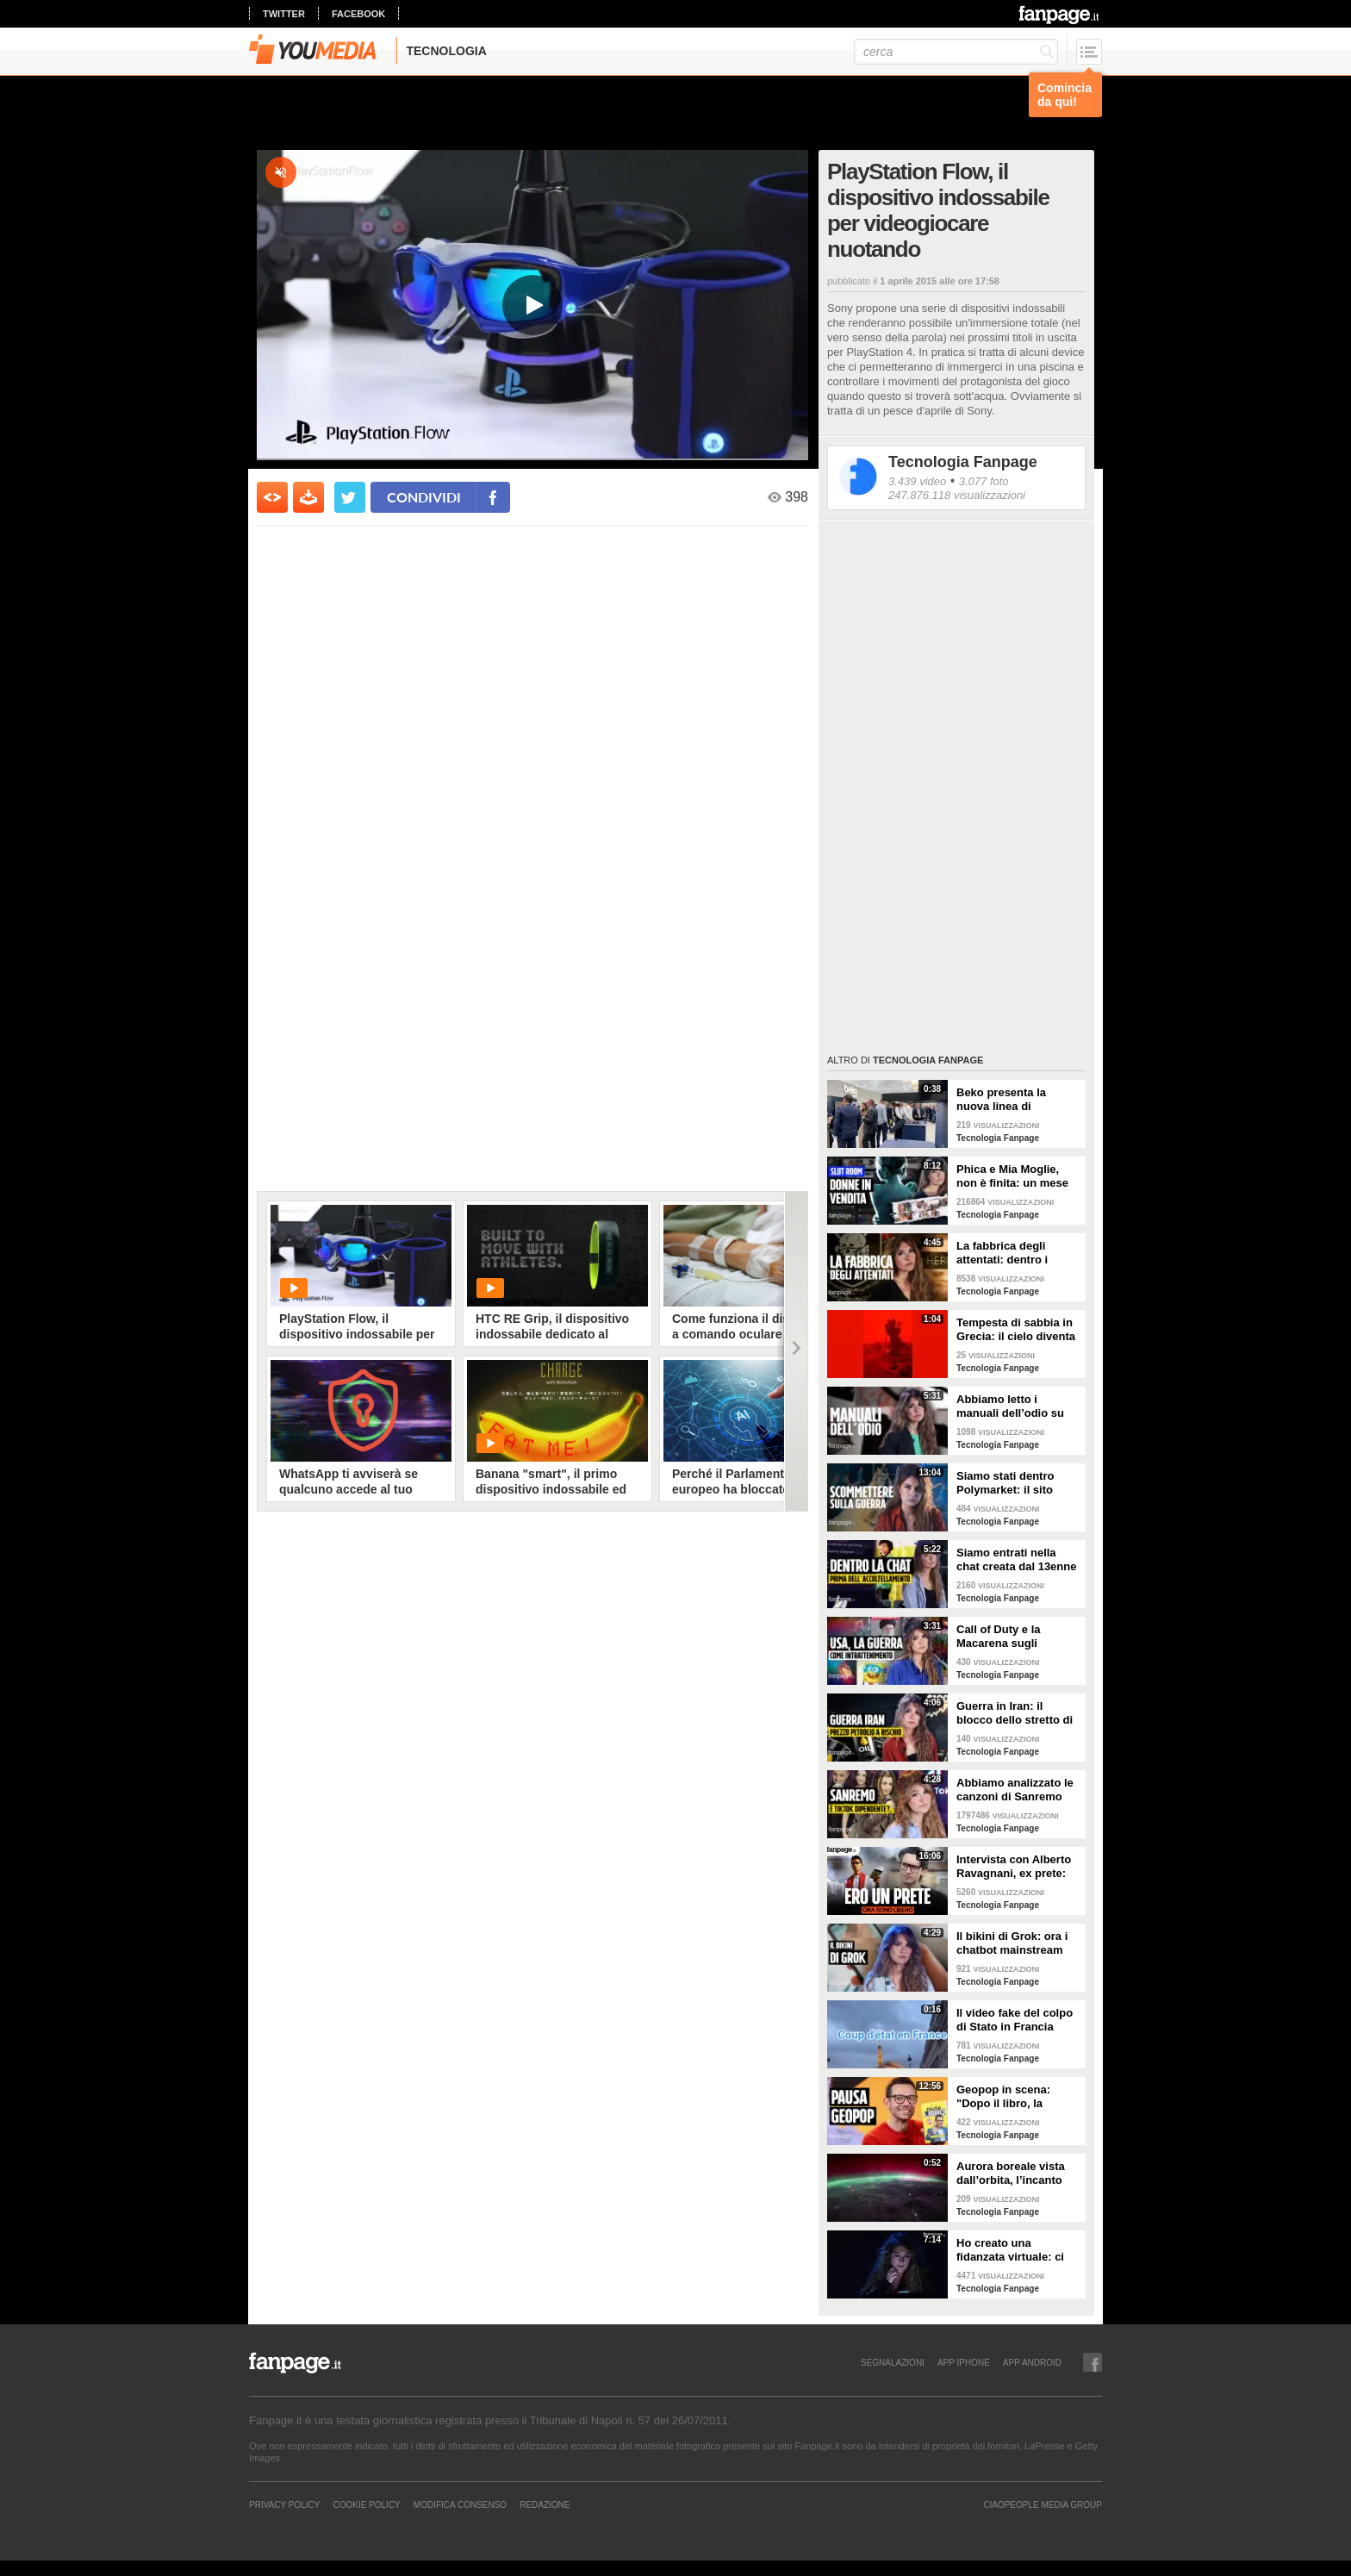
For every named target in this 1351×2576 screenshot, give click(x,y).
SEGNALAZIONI (893, 2362)
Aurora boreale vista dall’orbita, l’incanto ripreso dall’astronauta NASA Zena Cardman (1016, 2173)
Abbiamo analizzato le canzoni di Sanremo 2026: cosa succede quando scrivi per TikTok (1015, 1790)
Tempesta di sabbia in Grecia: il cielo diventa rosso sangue (1015, 1330)
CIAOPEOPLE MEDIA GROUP (1042, 2504)
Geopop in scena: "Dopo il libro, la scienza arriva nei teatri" (1003, 2097)
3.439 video (917, 481)
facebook (358, 14)
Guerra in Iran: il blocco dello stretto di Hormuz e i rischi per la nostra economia (1018, 1713)
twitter (284, 14)
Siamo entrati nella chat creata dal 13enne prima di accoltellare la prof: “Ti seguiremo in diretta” (1016, 1560)
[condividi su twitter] (349, 497)
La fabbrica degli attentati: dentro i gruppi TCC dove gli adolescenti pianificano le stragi (1018, 1253)
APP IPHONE (963, 2362)
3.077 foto (984, 481)
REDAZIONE (545, 2504)
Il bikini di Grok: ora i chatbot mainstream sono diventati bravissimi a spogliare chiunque (1015, 1943)
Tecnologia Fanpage (962, 462)
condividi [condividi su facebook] (424, 497)
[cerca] (956, 52)
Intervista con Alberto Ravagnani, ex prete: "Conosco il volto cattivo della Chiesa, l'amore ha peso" (1013, 1867)
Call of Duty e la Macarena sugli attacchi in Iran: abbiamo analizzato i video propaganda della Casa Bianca (1010, 1636)
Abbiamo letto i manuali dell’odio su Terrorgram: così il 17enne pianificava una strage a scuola (1017, 1406)
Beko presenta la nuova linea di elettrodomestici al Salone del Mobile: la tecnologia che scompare (1012, 1099)
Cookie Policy (366, 2504)
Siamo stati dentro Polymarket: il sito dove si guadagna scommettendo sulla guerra (1010, 1483)
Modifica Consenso (460, 2504)
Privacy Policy (284, 2504)
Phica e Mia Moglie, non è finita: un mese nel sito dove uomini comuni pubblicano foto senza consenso (1012, 1176)
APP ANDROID (1032, 2362)
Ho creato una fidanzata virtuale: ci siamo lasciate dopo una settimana (1010, 2250)
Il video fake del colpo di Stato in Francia (1014, 2019)
